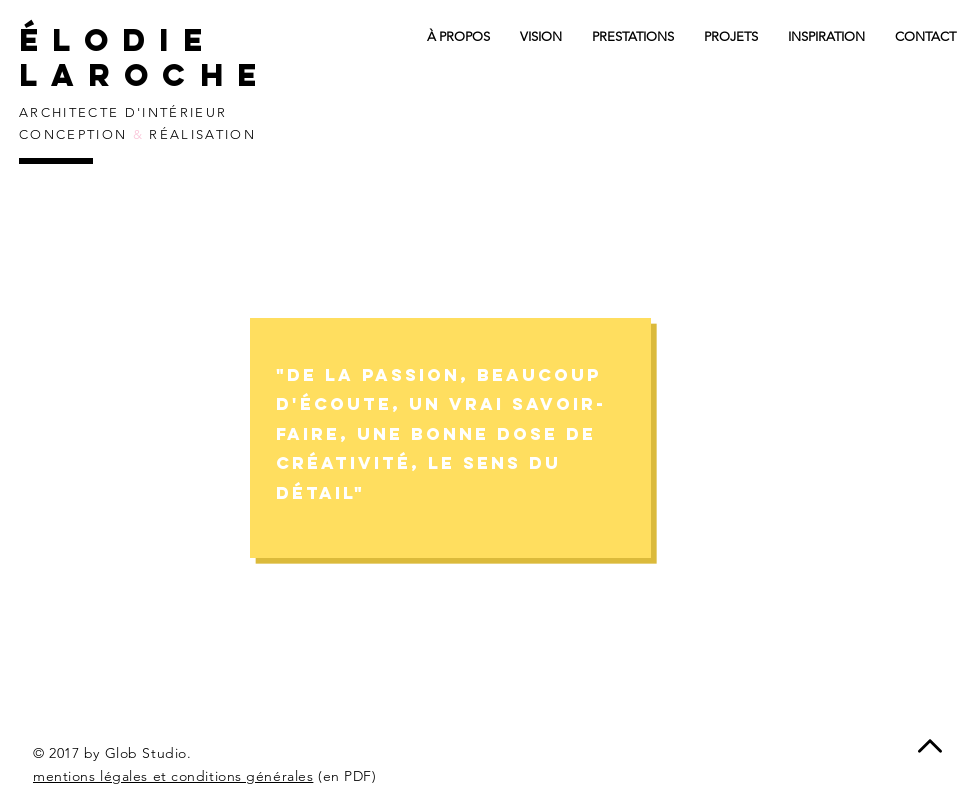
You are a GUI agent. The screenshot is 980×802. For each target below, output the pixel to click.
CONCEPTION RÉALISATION (137, 134)
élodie (117, 40)
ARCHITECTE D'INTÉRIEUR (123, 112)
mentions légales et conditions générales (173, 776)
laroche (155, 75)
